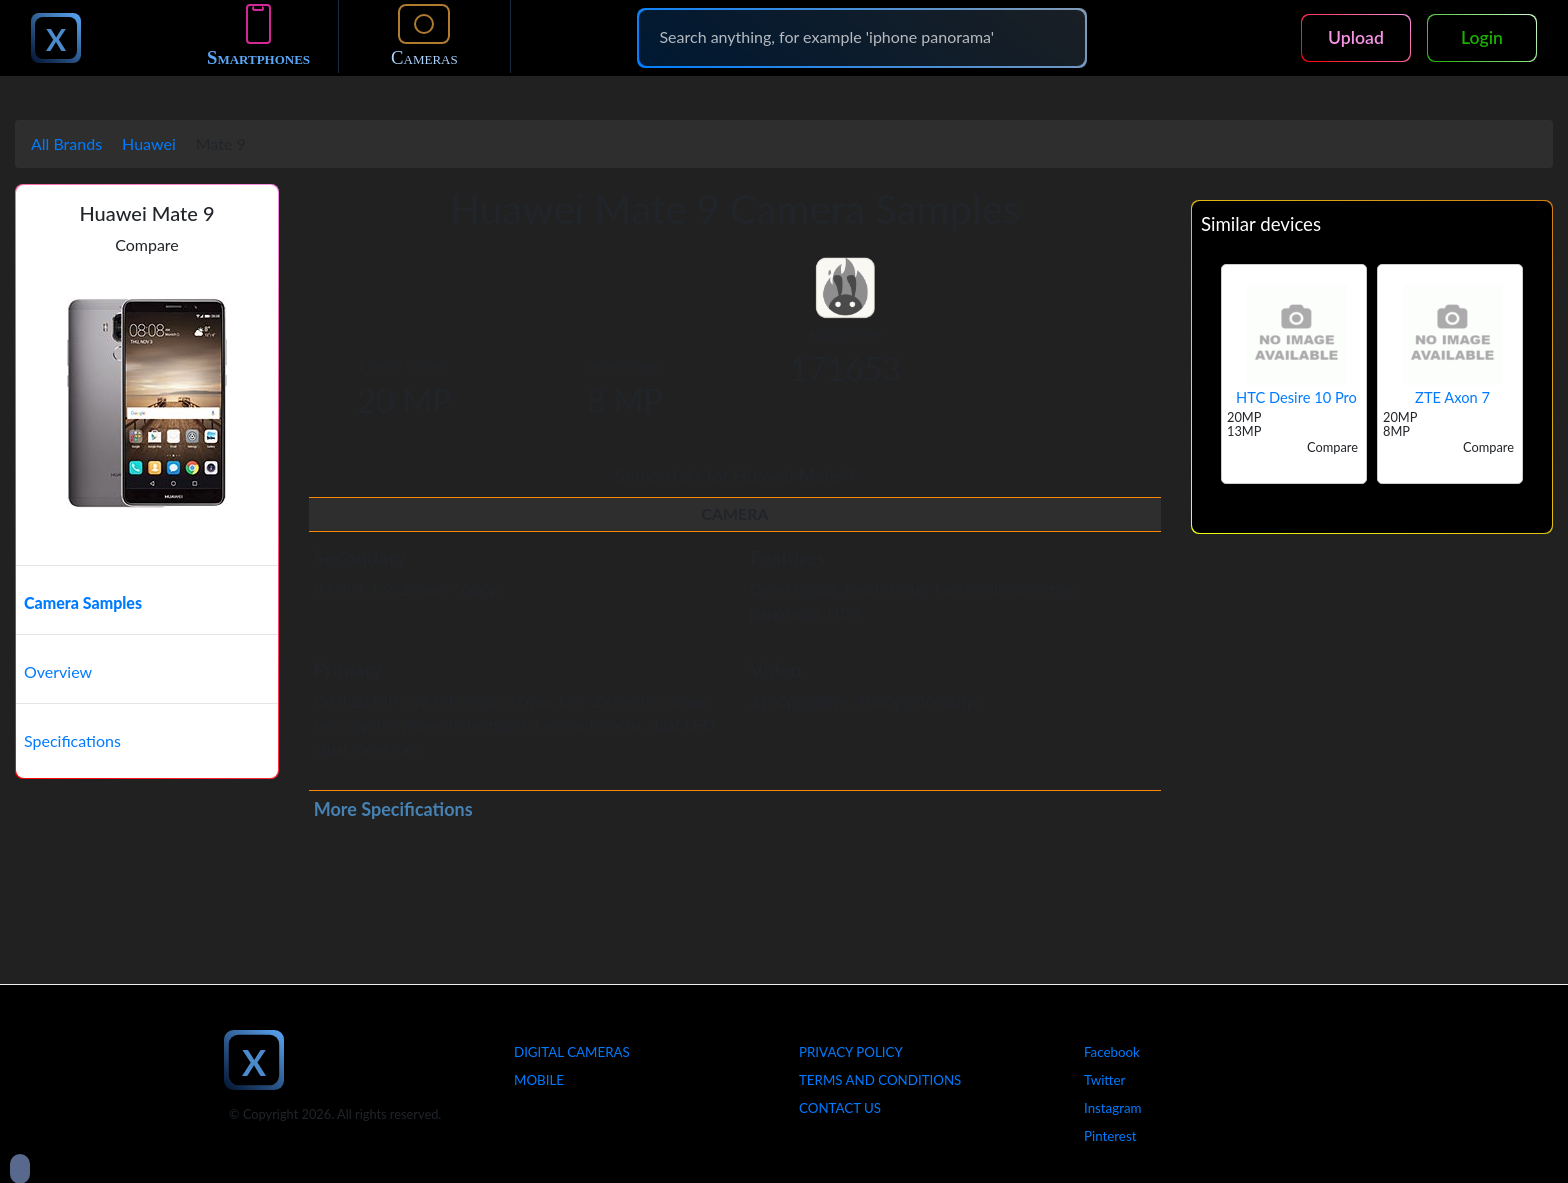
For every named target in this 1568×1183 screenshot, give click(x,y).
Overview (58, 671)
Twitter (1104, 1080)
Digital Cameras (572, 1052)
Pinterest (1110, 1136)
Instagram (1113, 1108)
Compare (147, 244)
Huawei (149, 143)
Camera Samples (83, 602)
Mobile (539, 1080)
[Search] (862, 37)
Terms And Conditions (880, 1080)
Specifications (72, 740)
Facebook (1112, 1052)
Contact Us (840, 1108)
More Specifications (393, 809)
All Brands (66, 143)
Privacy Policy (851, 1052)
